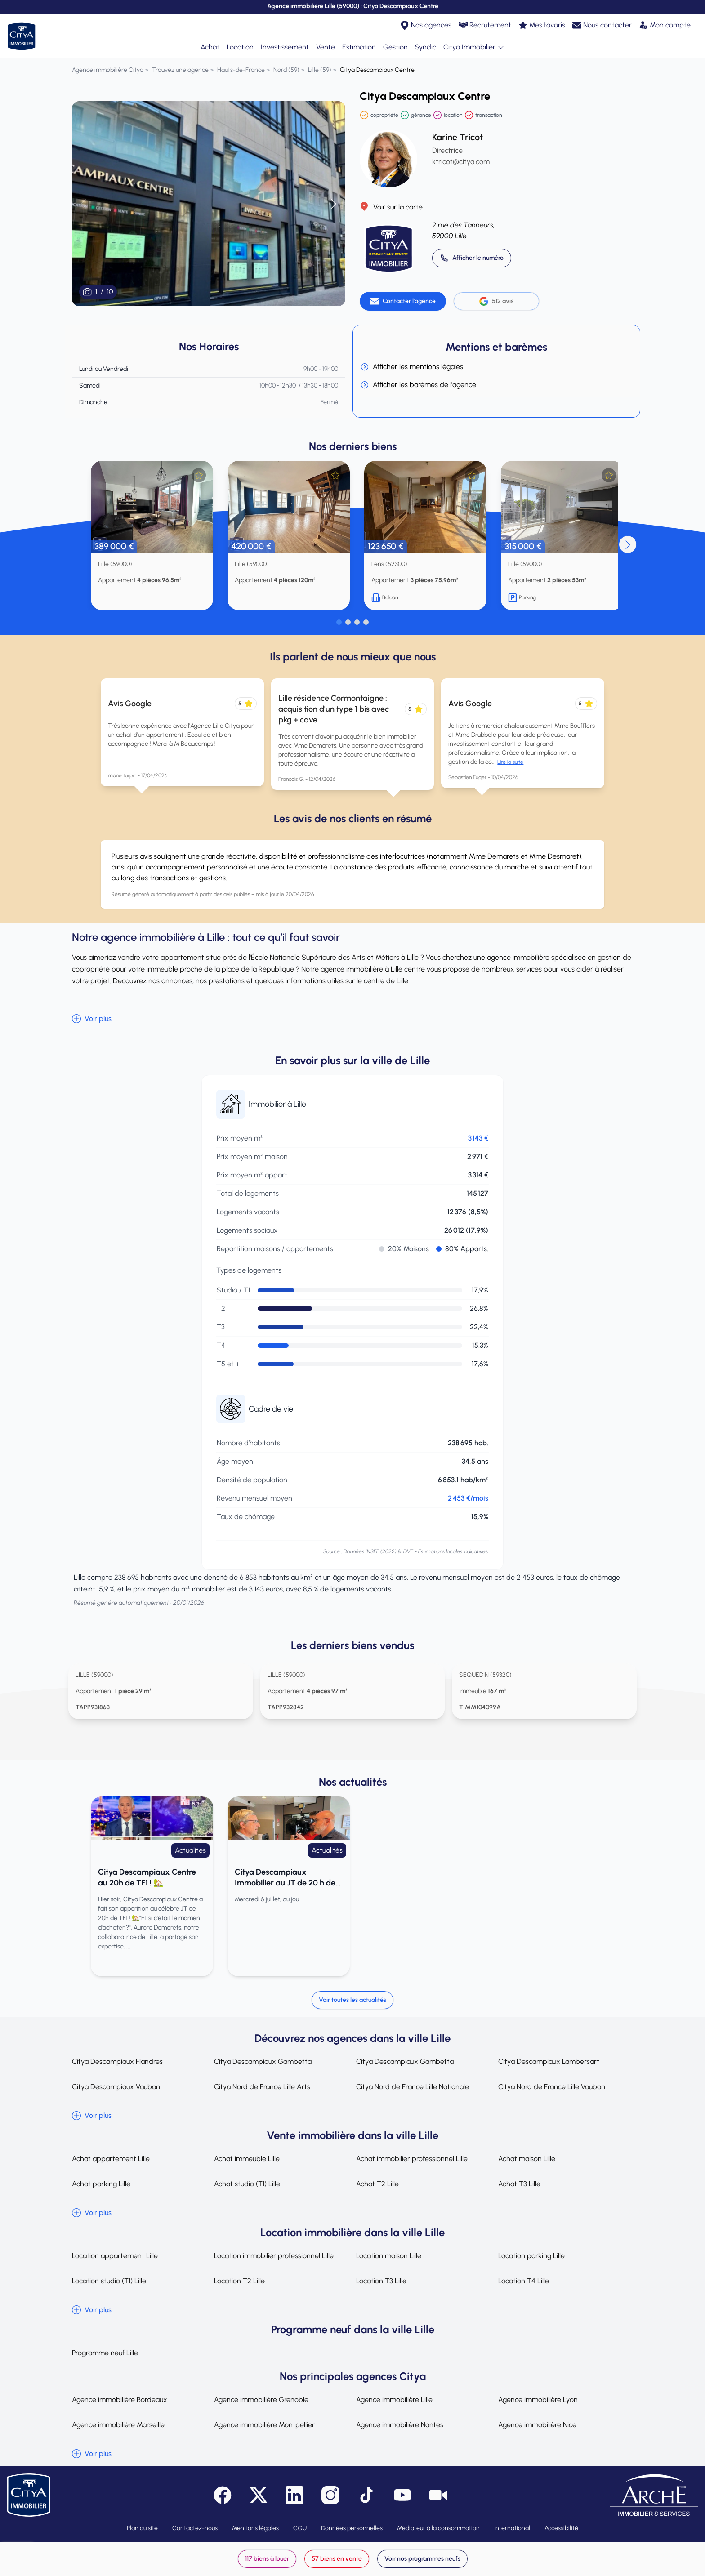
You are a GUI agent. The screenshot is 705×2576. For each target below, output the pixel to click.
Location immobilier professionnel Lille (274, 2255)
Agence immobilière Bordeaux (119, 2399)
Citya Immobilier (473, 47)
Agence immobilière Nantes (399, 2424)
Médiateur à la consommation (438, 2528)
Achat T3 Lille (519, 2183)
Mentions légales (255, 2528)
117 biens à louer (267, 2559)
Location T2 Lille (239, 2281)
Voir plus (92, 1018)
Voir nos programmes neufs (422, 2559)
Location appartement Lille (115, 2255)
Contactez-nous (195, 2528)
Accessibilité (561, 2528)
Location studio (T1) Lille (109, 2281)
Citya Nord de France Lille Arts (262, 2086)
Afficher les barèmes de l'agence (418, 384)
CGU (300, 2528)
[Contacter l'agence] (403, 301)
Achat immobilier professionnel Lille (412, 2158)
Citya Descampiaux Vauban (116, 2086)
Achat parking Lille (101, 2183)
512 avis (496, 301)
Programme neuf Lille (105, 2353)
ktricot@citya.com (461, 161)
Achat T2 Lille (377, 2183)
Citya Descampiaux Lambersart (548, 2061)
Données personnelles (352, 2528)
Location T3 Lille (381, 2281)
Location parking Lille (531, 2255)
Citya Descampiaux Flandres (117, 2061)
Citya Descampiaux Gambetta (263, 2061)
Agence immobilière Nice (537, 2424)
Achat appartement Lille (111, 2158)
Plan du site (142, 2528)
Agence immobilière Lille (394, 2399)
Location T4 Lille (523, 2281)
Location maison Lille (388, 2255)
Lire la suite (510, 762)
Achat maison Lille (526, 2158)
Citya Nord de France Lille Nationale (412, 2086)
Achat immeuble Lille (247, 2158)
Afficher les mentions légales (411, 366)
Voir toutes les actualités (352, 2000)
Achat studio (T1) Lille (247, 2183)
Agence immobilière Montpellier (264, 2424)
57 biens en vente (337, 2559)
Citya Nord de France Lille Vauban (551, 2086)
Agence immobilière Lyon (538, 2399)
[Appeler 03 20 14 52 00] (471, 258)
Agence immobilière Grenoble (261, 2399)
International (512, 2528)
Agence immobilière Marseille (118, 2424)
